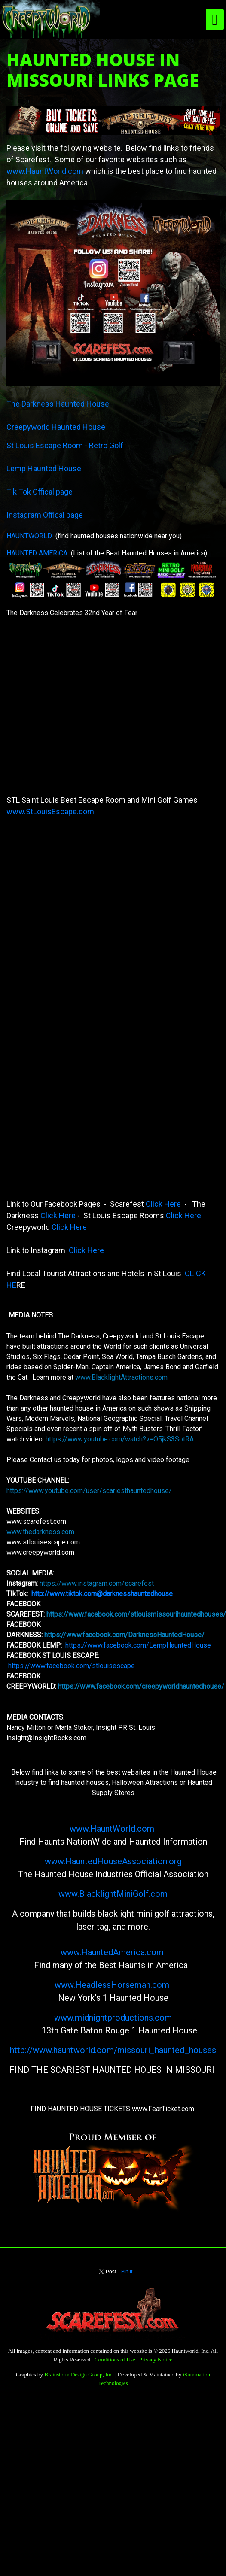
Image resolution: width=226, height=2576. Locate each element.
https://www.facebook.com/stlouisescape (71, 1666)
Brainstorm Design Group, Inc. (78, 2374)
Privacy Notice (156, 2359)
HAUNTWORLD (29, 536)
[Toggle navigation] (215, 19)
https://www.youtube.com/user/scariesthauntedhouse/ (89, 1491)
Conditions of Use (115, 2359)
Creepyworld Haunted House (56, 426)
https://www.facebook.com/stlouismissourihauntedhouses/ (136, 1614)
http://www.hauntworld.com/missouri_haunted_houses (113, 2050)
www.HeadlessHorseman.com (112, 1985)
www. (71, 1952)
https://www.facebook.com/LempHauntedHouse (138, 1645)
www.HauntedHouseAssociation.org (113, 1861)
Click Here (163, 1203)
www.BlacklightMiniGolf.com (113, 1894)
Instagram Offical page (45, 514)
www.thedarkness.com (40, 1532)
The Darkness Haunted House (58, 403)
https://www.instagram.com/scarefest (97, 1583)
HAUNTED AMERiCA (36, 553)
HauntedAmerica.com (123, 1952)
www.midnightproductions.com (113, 2017)
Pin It (127, 2272)
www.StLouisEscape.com (51, 811)
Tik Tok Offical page (40, 491)
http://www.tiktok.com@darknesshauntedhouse (102, 1594)
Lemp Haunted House (44, 468)
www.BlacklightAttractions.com (121, 1377)
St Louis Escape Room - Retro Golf (65, 445)
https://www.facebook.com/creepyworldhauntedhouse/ (141, 1686)
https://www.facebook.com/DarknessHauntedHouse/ (124, 1635)
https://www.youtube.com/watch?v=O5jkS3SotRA (120, 1439)
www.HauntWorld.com (44, 171)
